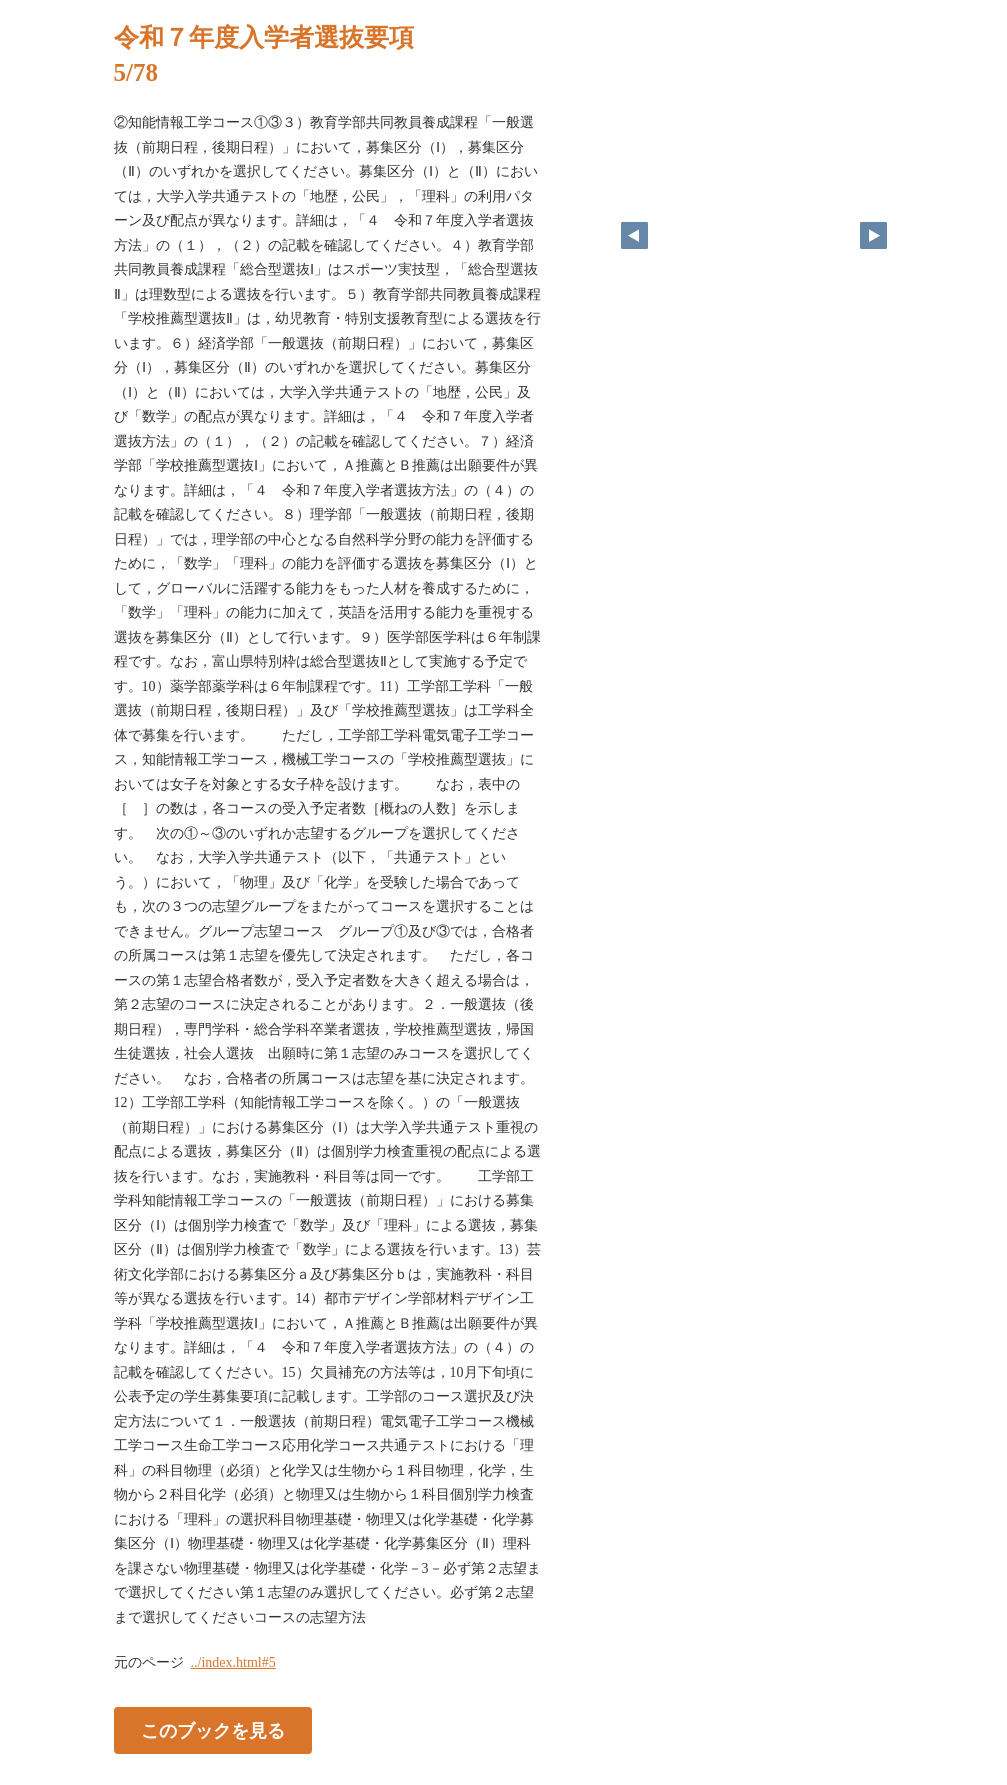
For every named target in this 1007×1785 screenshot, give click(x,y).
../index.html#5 (233, 1662)
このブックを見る (213, 1731)
